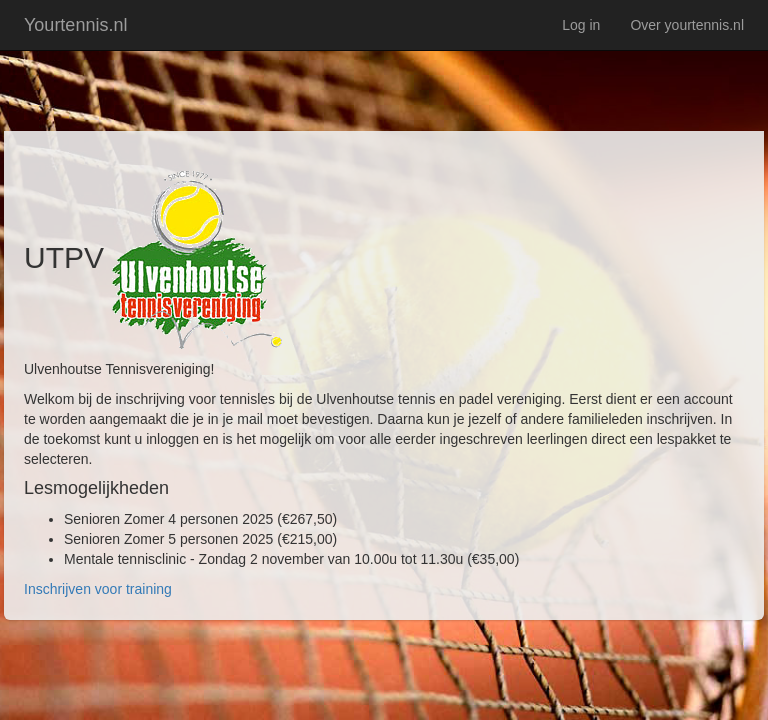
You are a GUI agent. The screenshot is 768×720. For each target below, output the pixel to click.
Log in (581, 25)
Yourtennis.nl (75, 25)
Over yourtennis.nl (687, 25)
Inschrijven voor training (98, 589)
